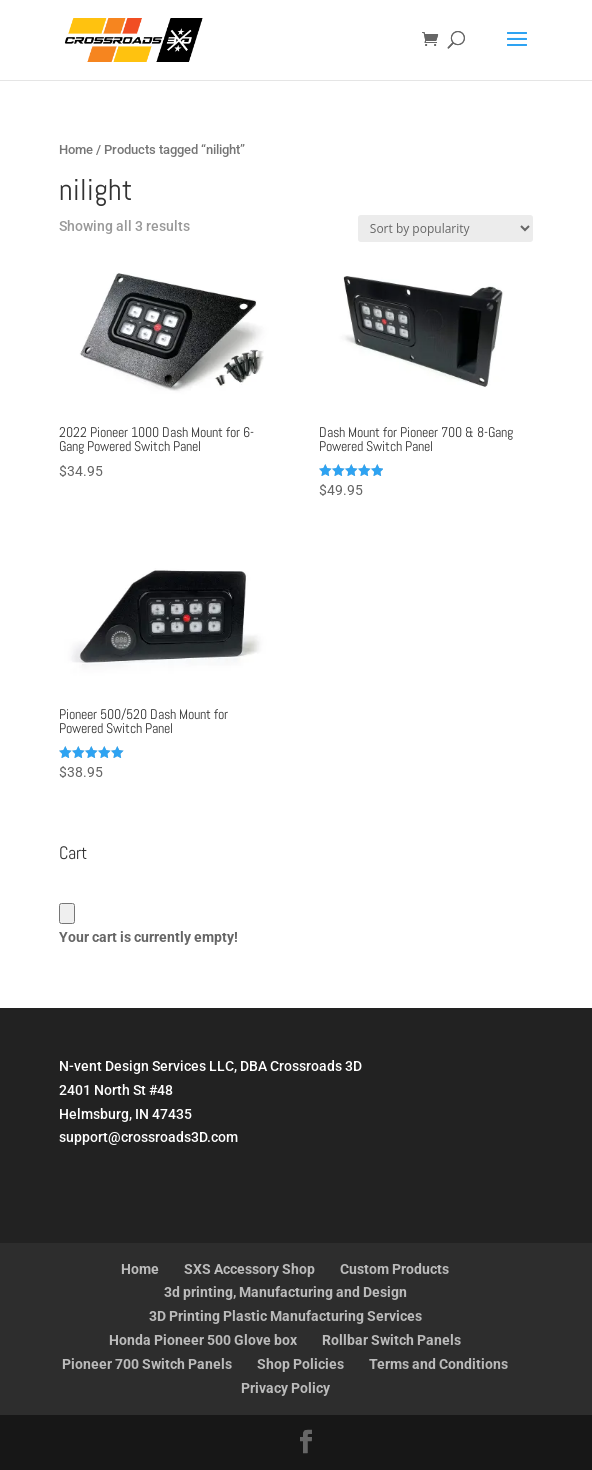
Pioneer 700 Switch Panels (147, 1364)
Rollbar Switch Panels (391, 1340)
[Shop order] (445, 228)
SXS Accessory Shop (249, 1269)
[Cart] (67, 913)
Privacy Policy (285, 1388)
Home (76, 149)
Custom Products (394, 1269)
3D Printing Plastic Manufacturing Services (285, 1316)
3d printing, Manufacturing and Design (285, 1292)
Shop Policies (300, 1364)
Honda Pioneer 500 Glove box (203, 1340)
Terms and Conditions (438, 1364)
